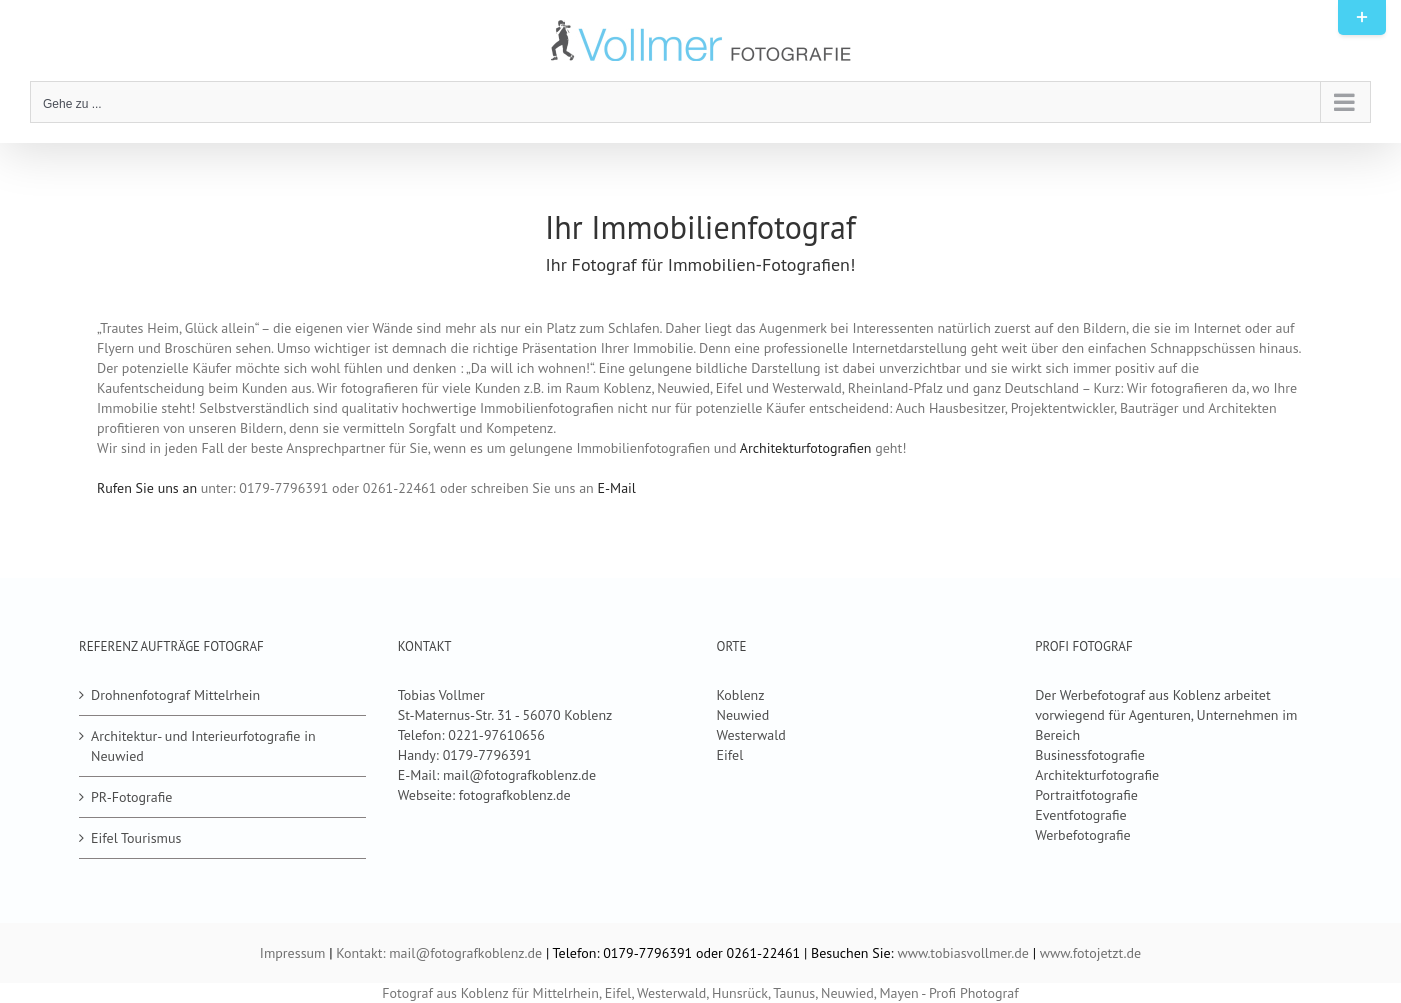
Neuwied (742, 715)
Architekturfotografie (1097, 775)
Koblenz (740, 695)
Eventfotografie (1080, 815)
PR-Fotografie (131, 797)
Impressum (293, 953)
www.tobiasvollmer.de (963, 953)
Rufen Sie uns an (147, 488)
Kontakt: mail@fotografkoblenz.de (439, 953)
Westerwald (750, 735)
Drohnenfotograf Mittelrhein (175, 695)
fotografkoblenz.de (515, 795)
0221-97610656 (496, 735)
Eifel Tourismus (136, 838)
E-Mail (617, 488)
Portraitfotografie (1086, 795)
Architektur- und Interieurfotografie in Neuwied (203, 746)
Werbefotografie (1082, 835)
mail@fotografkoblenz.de (519, 775)
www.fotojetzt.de (1090, 953)
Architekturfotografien (806, 448)
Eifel (729, 755)
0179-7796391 (487, 755)
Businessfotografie (1090, 755)
